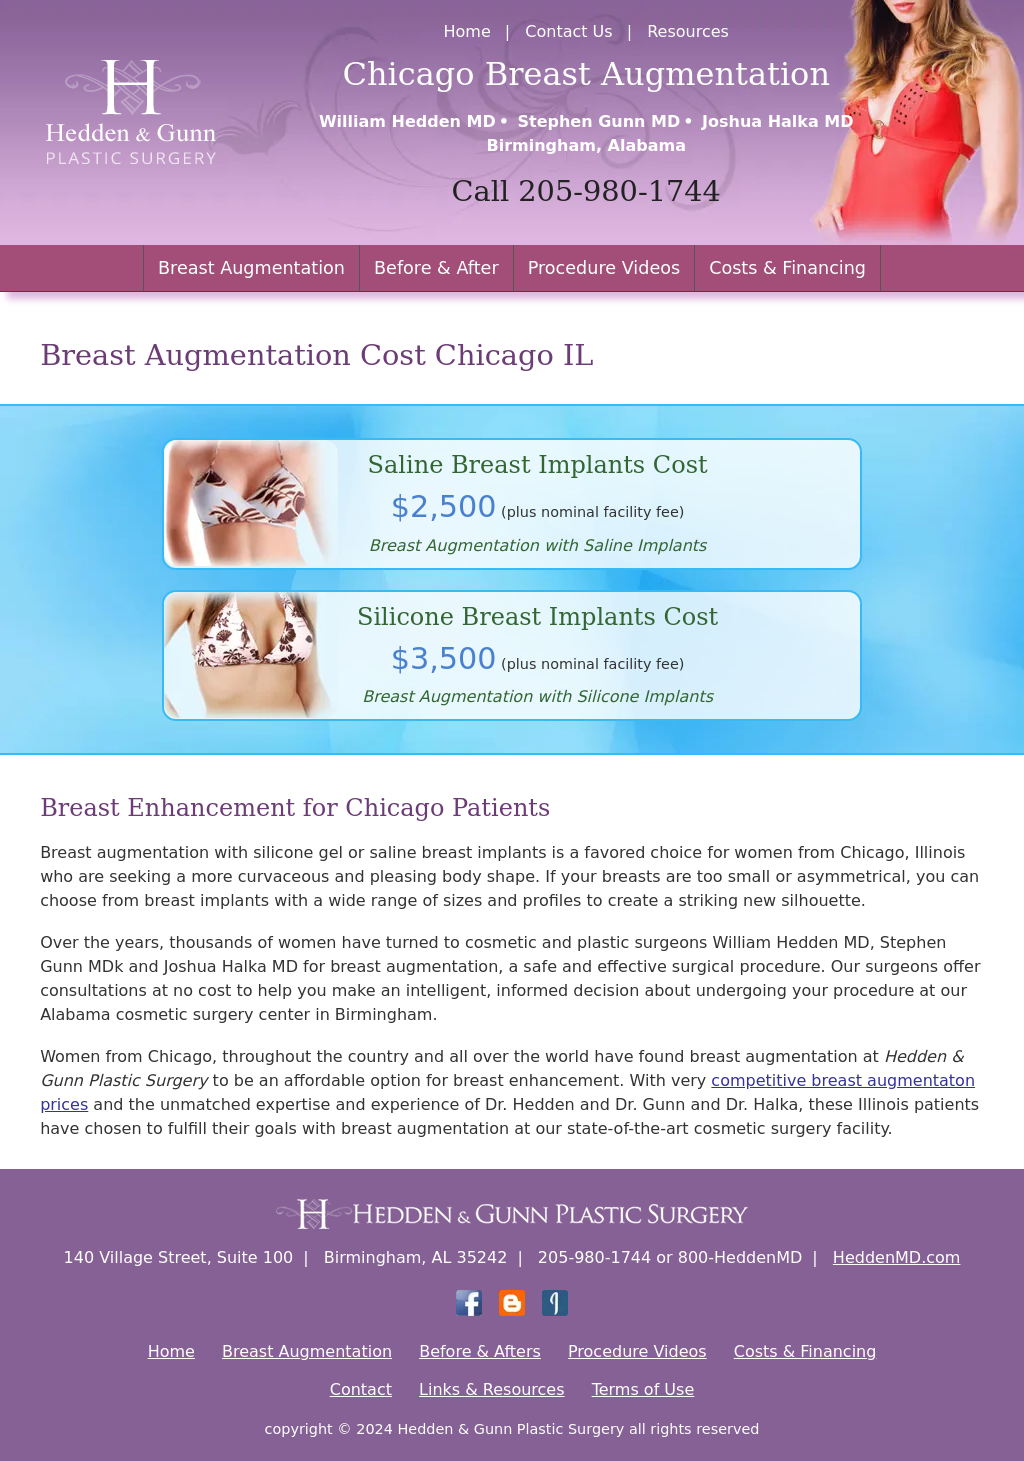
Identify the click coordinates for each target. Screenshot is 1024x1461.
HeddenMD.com (897, 1257)
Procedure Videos (604, 268)
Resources (688, 31)
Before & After (436, 268)
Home (467, 31)
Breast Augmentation (251, 268)
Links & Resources (491, 1389)
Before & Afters (480, 1351)
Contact (361, 1389)
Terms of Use (643, 1389)
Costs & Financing (787, 268)
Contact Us (568, 31)
